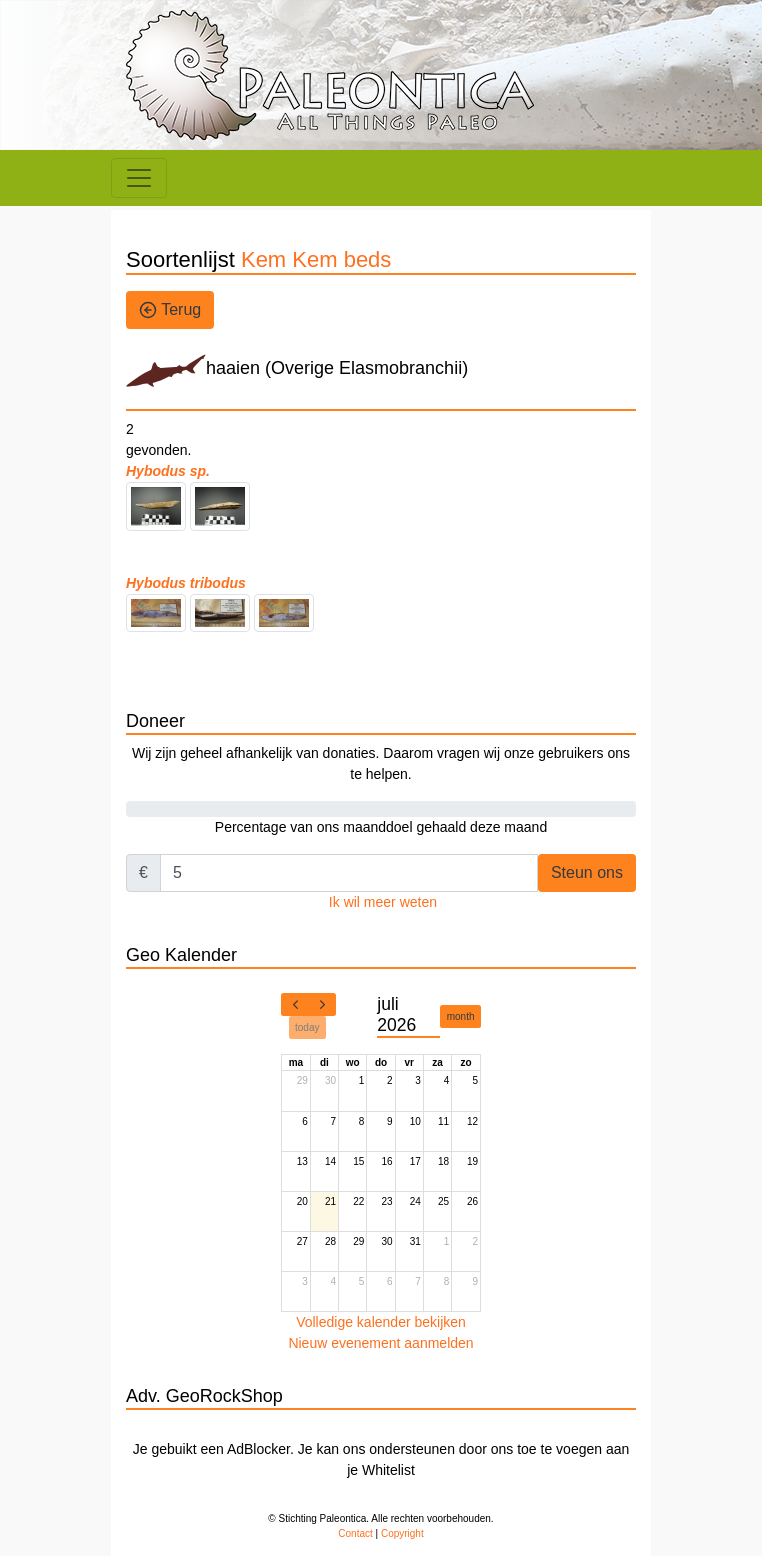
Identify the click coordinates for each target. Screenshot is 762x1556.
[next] (322, 1005)
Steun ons (587, 872)
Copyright (402, 1533)
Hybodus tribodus (186, 583)
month (461, 1016)
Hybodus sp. (168, 471)
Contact (355, 1533)
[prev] (295, 1005)
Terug (170, 310)
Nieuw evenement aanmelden (380, 1343)
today (307, 1027)
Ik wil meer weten (383, 902)
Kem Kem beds (316, 259)
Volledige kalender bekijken (381, 1322)
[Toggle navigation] (139, 178)
